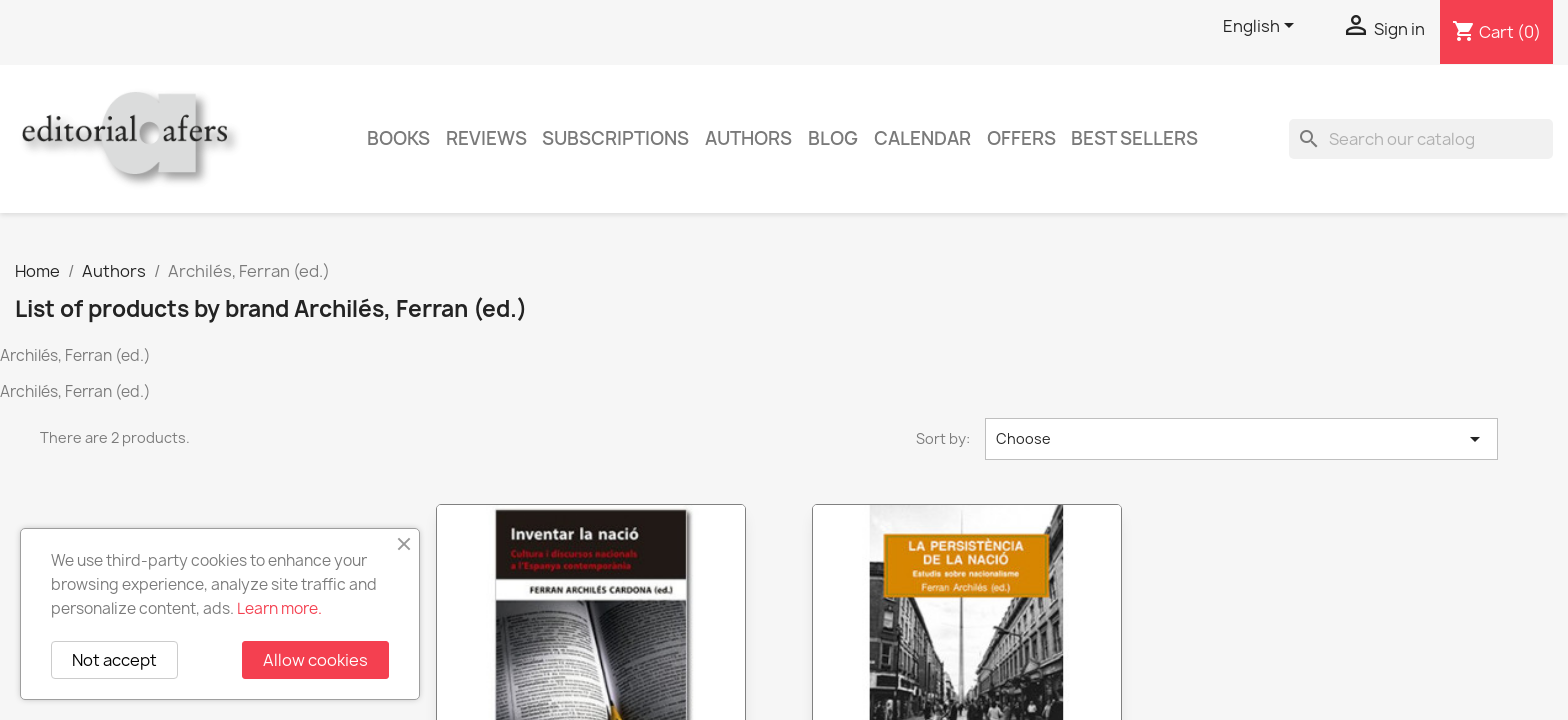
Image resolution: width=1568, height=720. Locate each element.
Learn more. (279, 608)
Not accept (114, 660)
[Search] (1421, 139)
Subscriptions (615, 138)
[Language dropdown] (1262, 27)
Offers (1021, 138)
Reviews (486, 138)
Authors (748, 138)
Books (398, 138)
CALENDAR (922, 138)
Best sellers (1134, 138)
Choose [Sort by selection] (1241, 439)
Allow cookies (315, 660)
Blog (833, 138)
